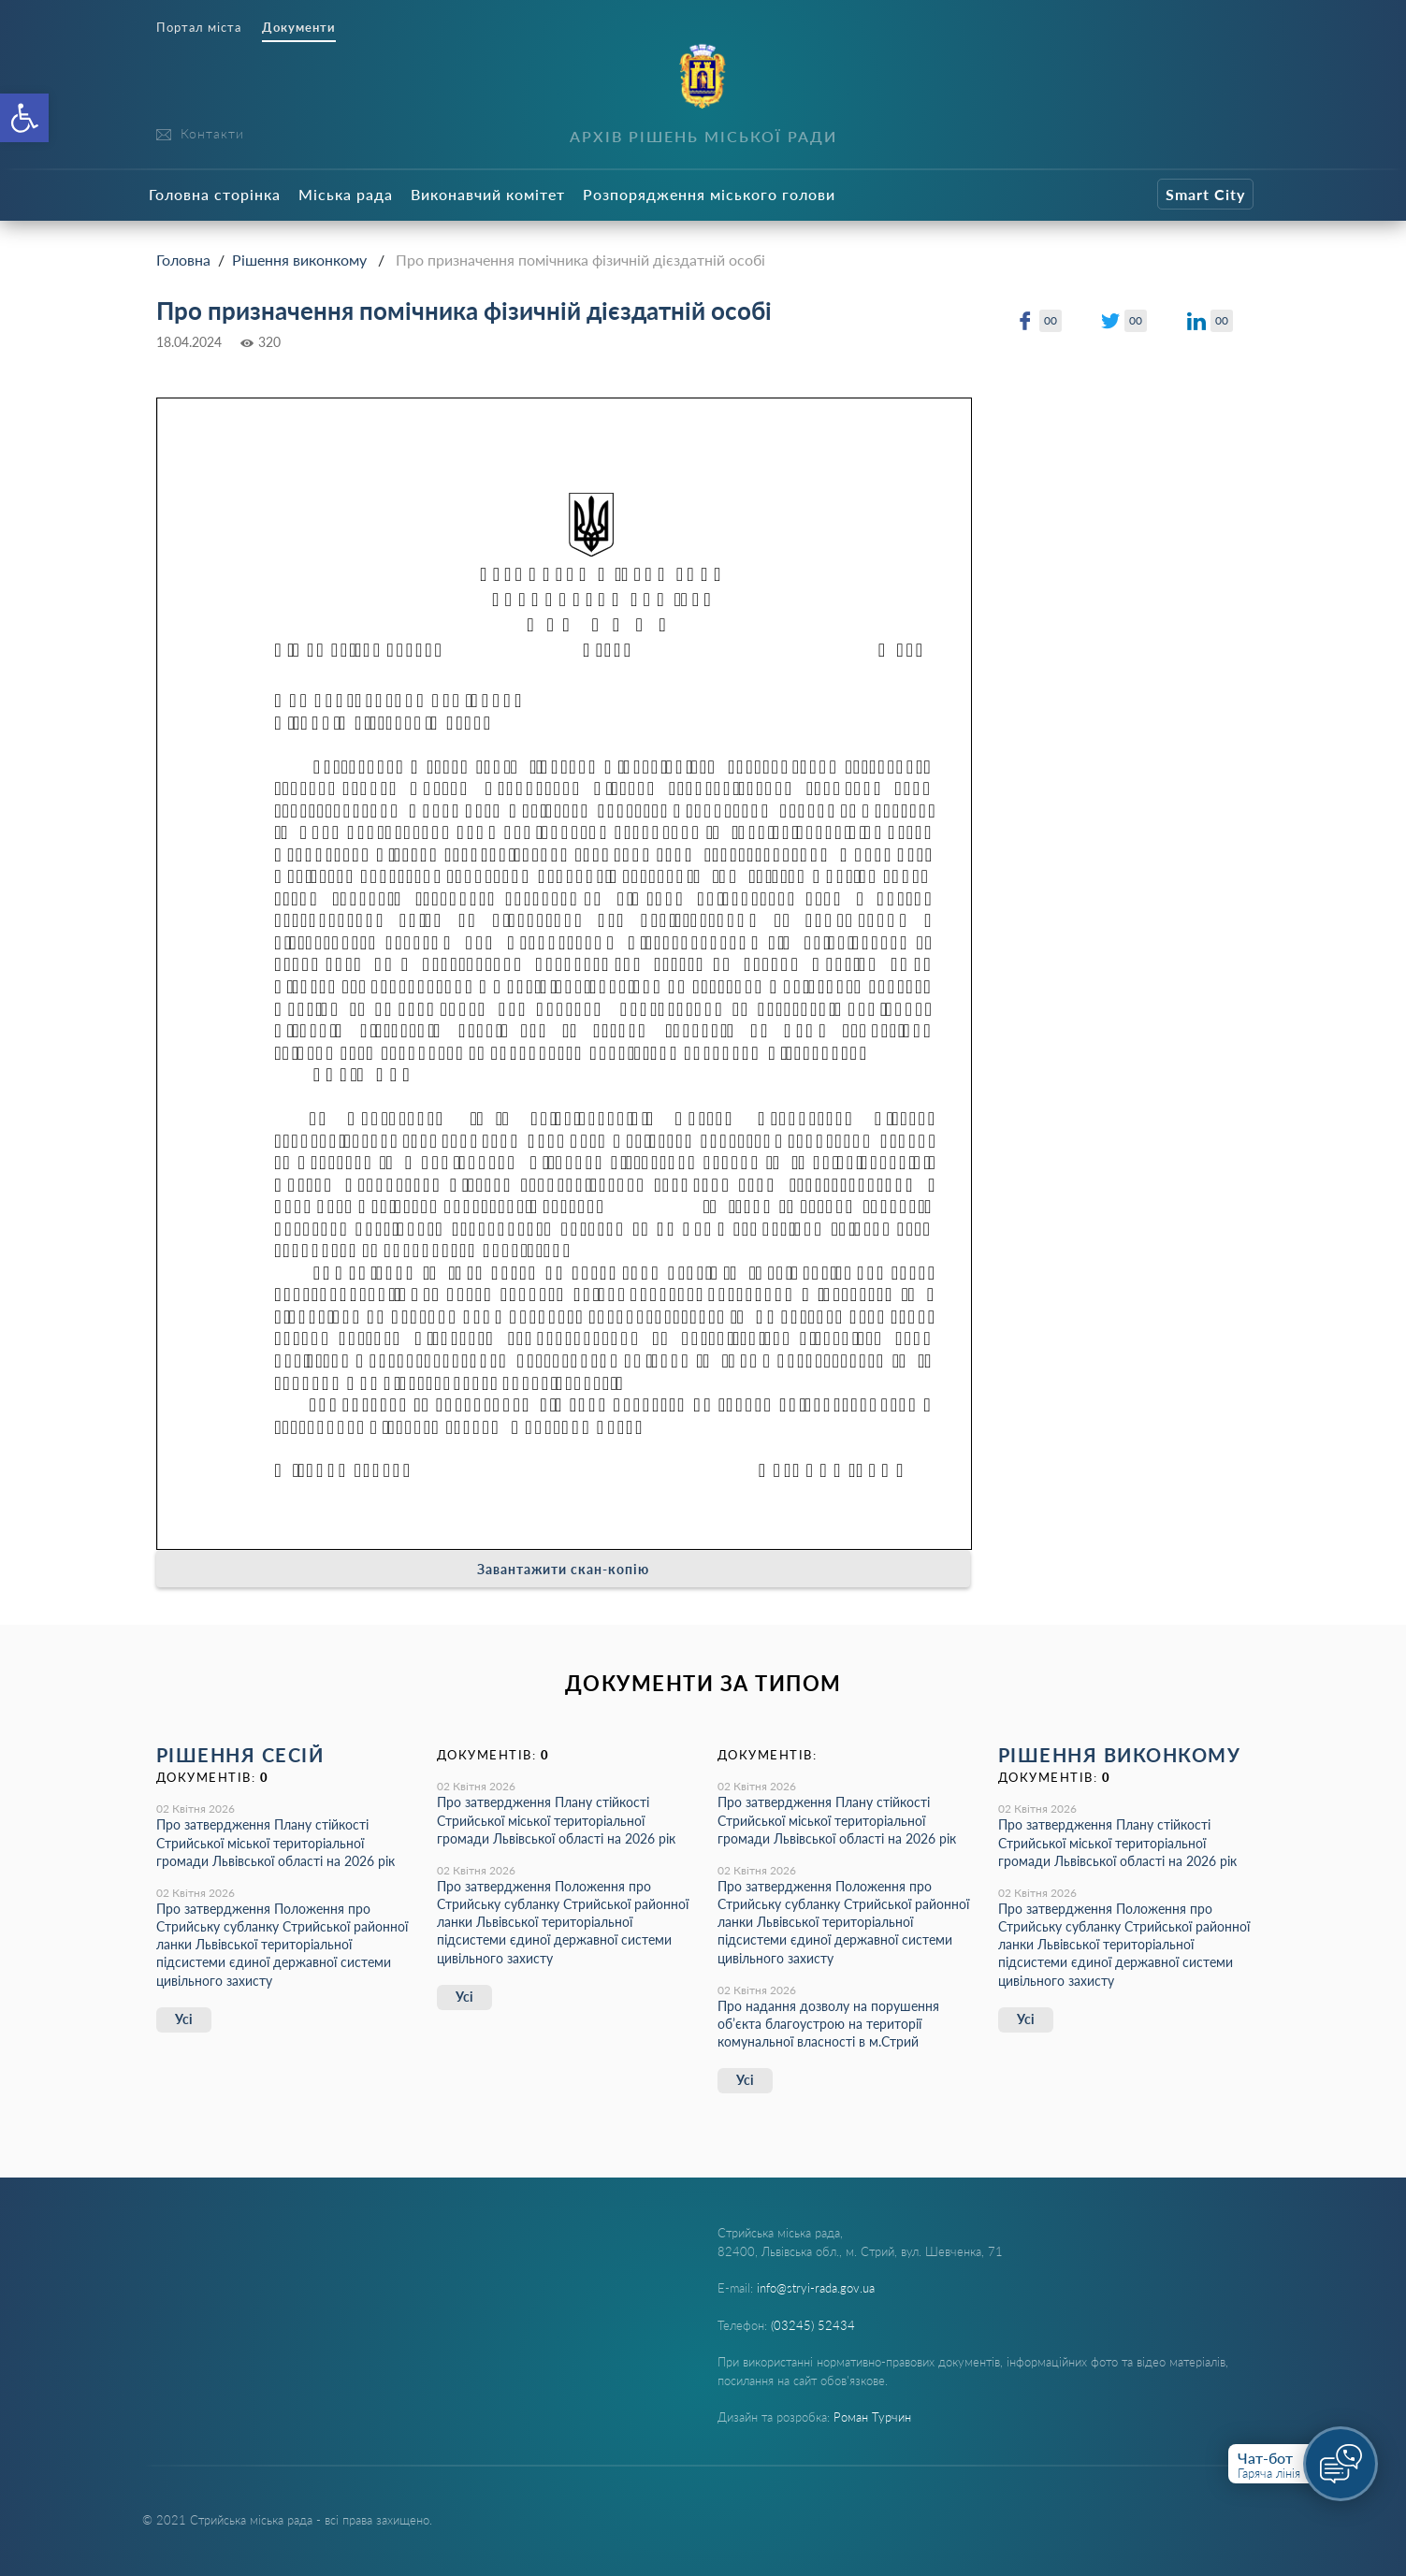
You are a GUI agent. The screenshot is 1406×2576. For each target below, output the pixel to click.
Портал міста (198, 28)
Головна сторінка (215, 194)
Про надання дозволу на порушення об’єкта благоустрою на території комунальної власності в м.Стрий (828, 2023)
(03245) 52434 (813, 2325)
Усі (184, 2019)
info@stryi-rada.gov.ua (816, 2287)
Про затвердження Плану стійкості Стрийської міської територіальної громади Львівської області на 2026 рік (275, 1842)
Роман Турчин (872, 2417)
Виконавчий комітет (488, 194)
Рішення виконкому (299, 259)
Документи (299, 28)
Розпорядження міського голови (709, 194)
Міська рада (345, 194)
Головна (183, 259)
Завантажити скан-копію (563, 1569)
